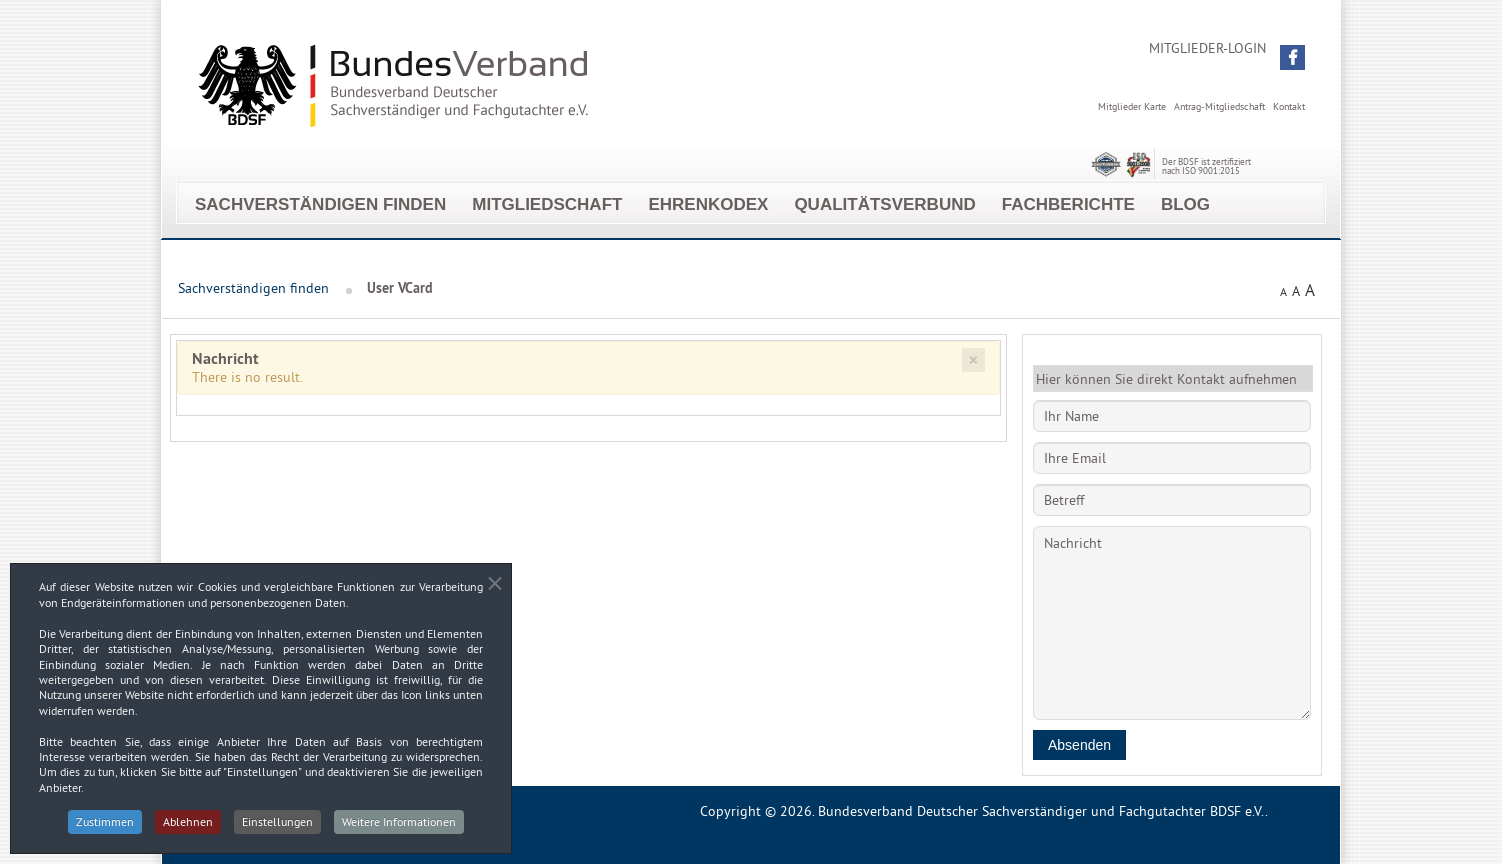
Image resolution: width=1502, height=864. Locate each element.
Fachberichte (1068, 204)
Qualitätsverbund (884, 204)
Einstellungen (277, 823)
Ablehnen (188, 823)
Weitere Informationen (399, 823)
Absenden (1079, 745)
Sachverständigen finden (320, 204)
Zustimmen (105, 823)
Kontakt (1289, 106)
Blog (1185, 204)
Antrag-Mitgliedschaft (1219, 106)
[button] (1292, 57)
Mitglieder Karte (1132, 106)
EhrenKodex (708, 204)
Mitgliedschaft (547, 204)
